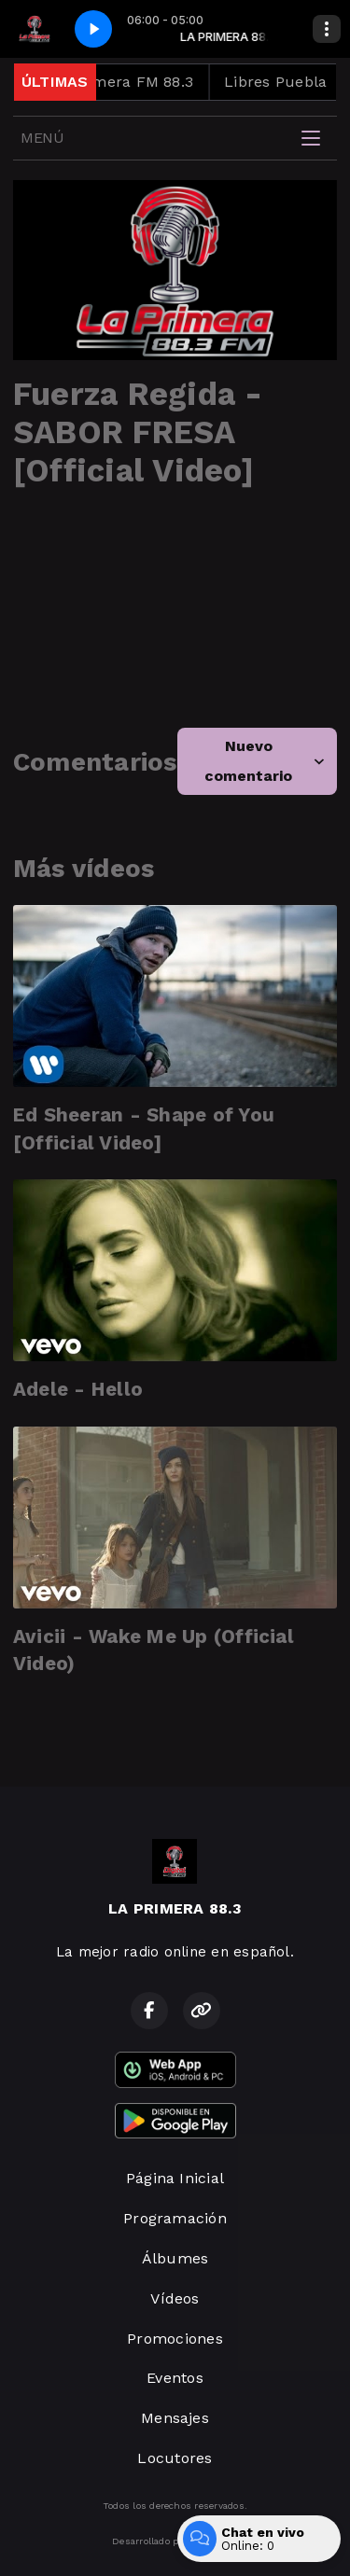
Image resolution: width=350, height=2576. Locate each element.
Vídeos (174, 2298)
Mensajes (175, 2418)
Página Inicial (175, 2178)
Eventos (175, 2378)
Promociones (175, 2338)
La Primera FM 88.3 (130, 82)
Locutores (174, 2458)
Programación (175, 2218)
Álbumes (175, 2258)
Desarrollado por (175, 2541)
